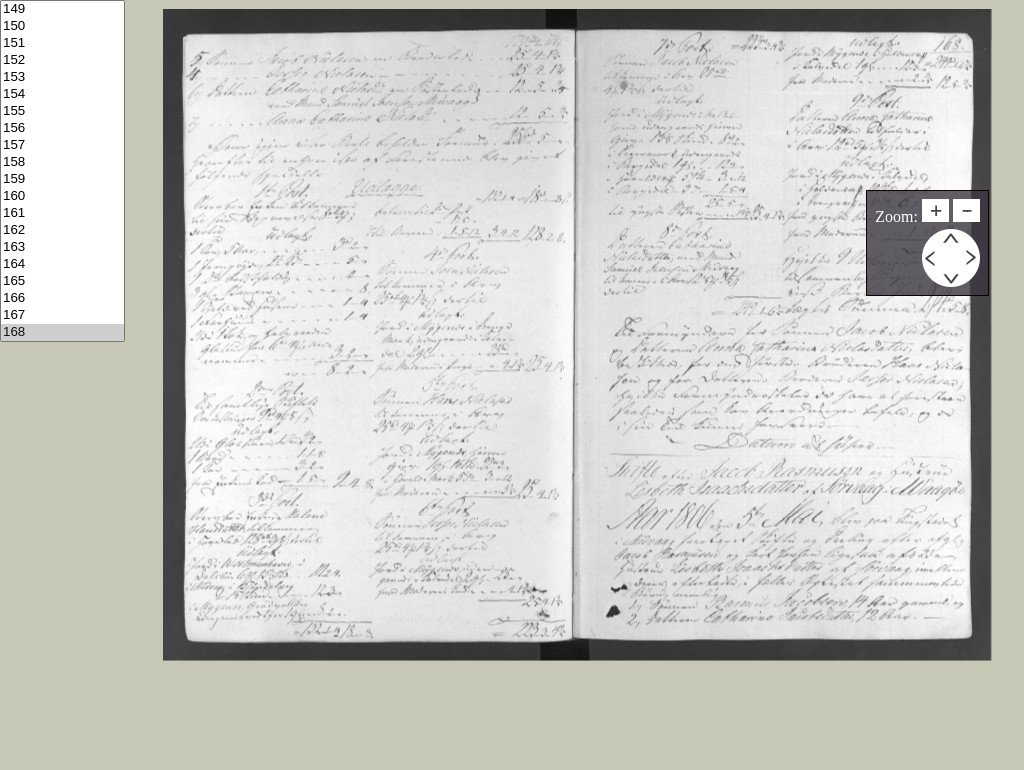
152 (62, 60)
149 (62, 9)
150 (62, 26)
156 (62, 128)
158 (62, 162)
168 (62, 332)
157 (62, 145)
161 (62, 213)
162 (62, 230)
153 (62, 77)
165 (62, 281)
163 (62, 247)
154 (62, 94)
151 (62, 43)
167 (62, 315)
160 (62, 196)
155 (62, 111)
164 (62, 264)
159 (62, 179)
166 (62, 298)
